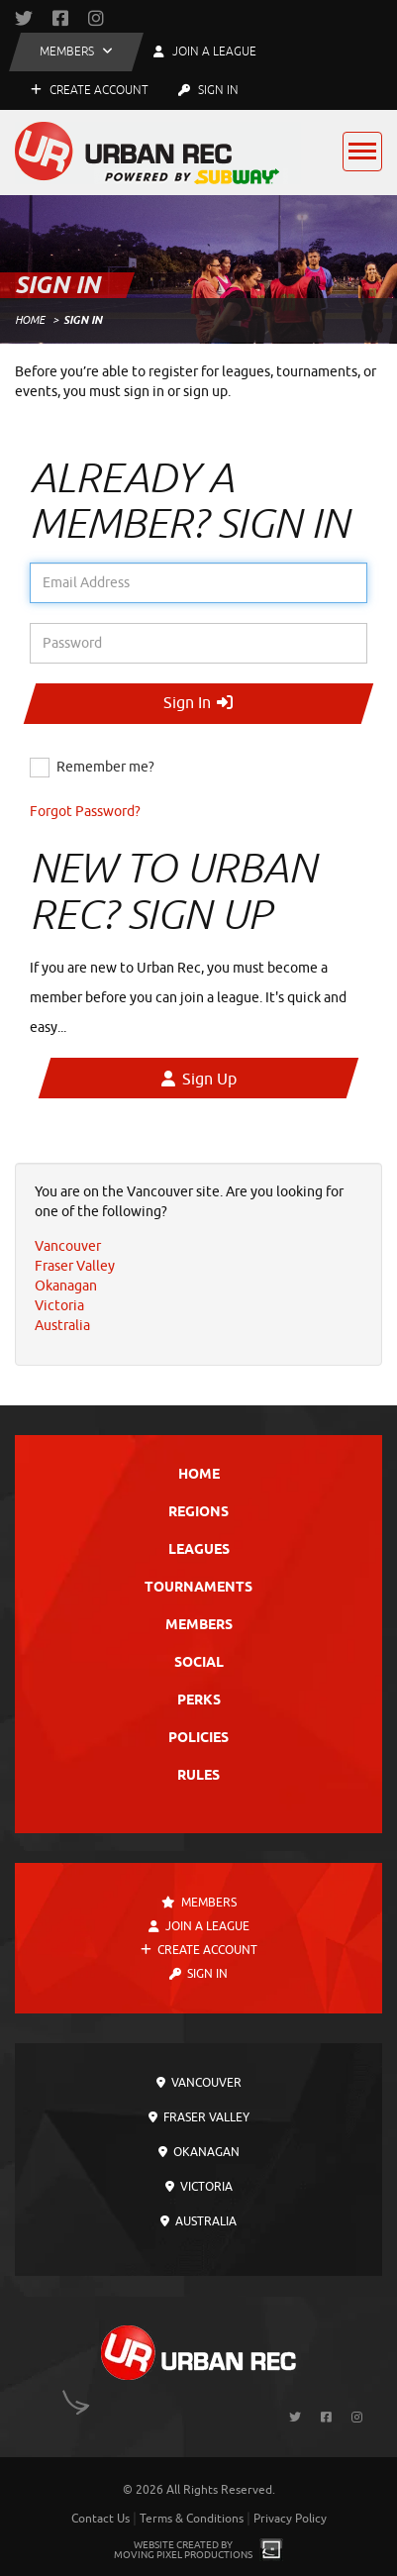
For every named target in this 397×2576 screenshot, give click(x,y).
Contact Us (100, 2518)
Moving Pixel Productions (183, 2554)
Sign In (208, 90)
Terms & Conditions (192, 2518)
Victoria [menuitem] (59, 1305)
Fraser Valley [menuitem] (75, 1266)
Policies (198, 1738)
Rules (198, 1776)
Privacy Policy (290, 2518)
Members (199, 1625)
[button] (76, 52)
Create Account (90, 90)
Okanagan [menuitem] (66, 1286)
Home (30, 320)
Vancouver (199, 2083)
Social (199, 1663)
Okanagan (199, 2152)
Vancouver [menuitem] (68, 1246)
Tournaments (198, 1588)
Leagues (199, 1550)
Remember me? (105, 767)
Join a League (199, 1926)
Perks (199, 1701)
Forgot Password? (85, 811)
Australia (198, 2221)
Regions (198, 1512)
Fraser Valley (199, 2117)
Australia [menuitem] (62, 1325)
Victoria (199, 2187)
